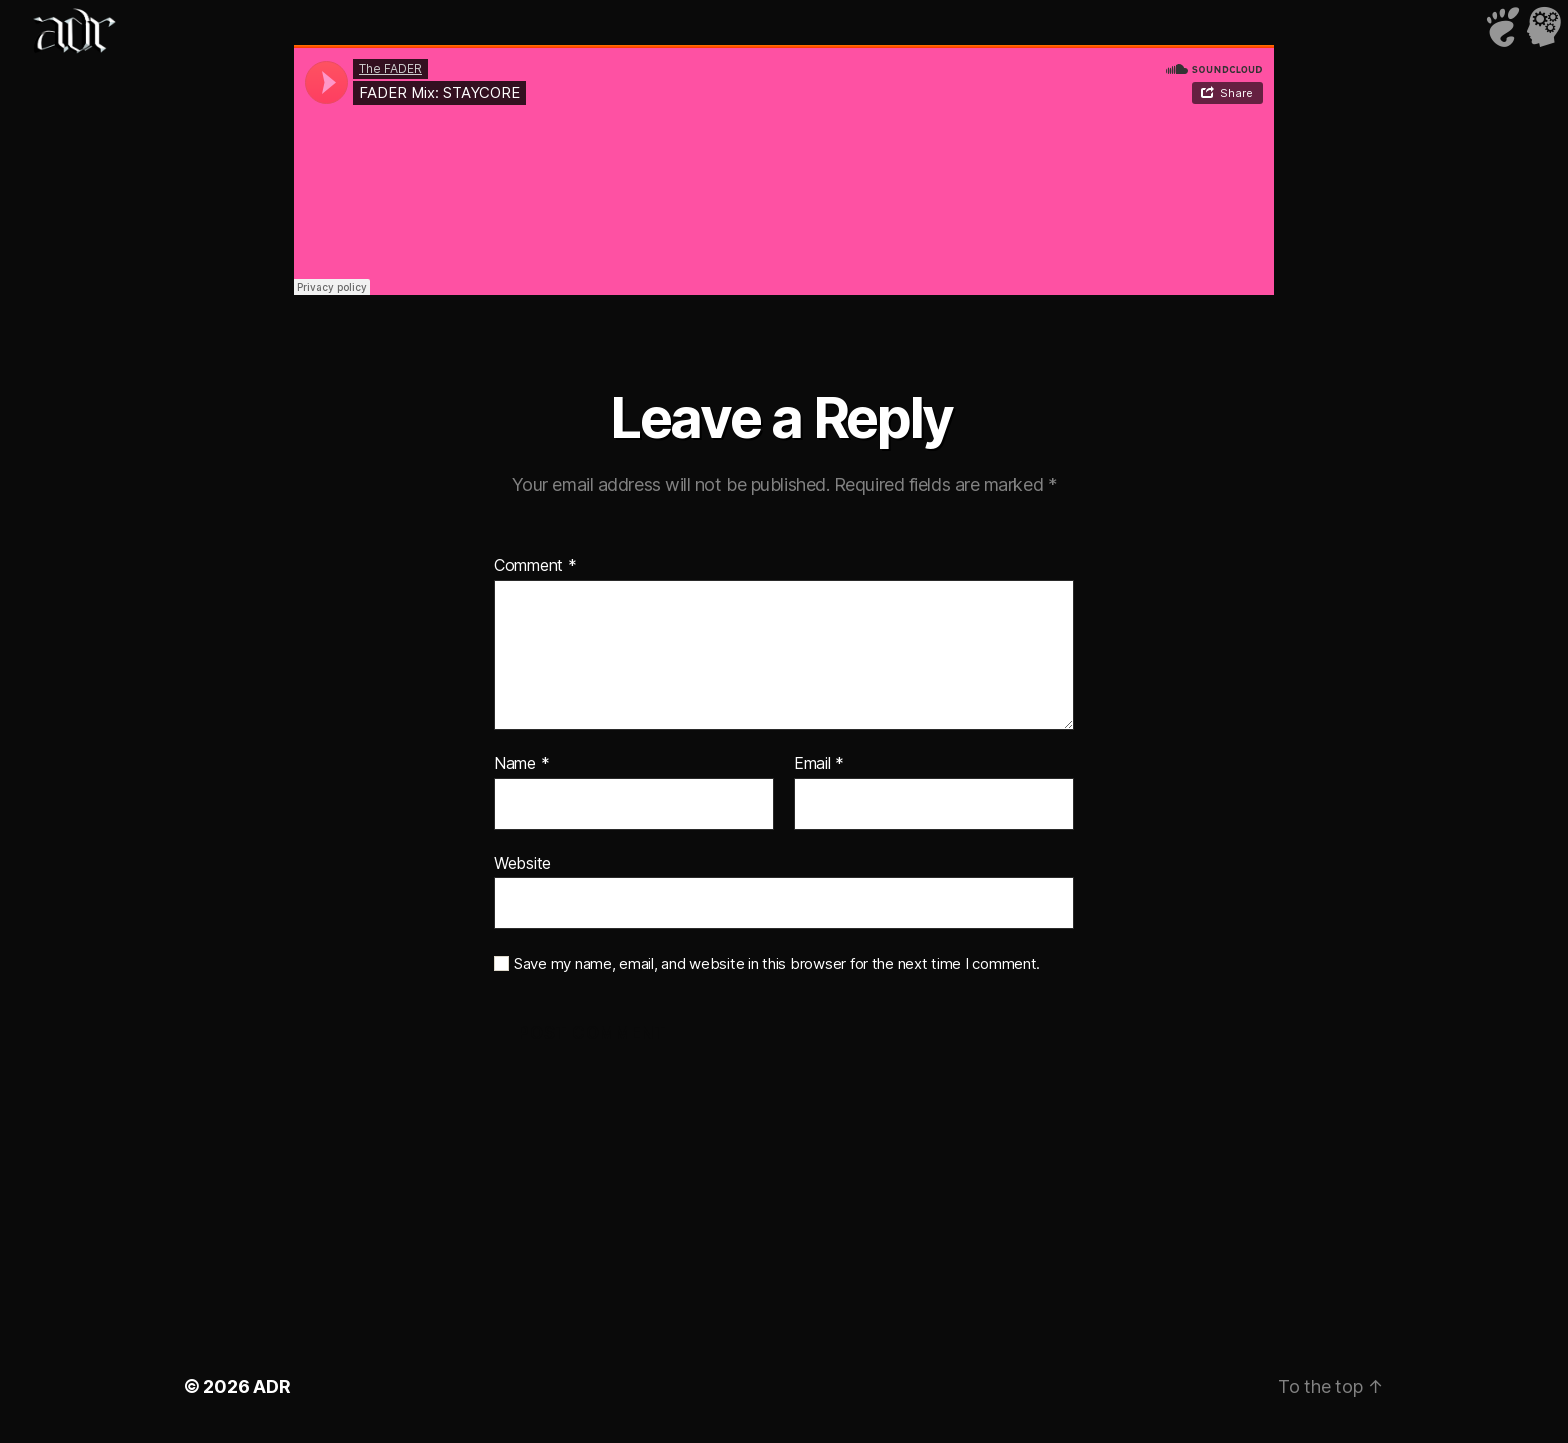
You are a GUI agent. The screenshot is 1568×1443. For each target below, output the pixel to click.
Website (522, 863)
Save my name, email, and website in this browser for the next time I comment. (777, 964)
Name (521, 764)
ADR (271, 1386)
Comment (535, 566)
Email (819, 764)
